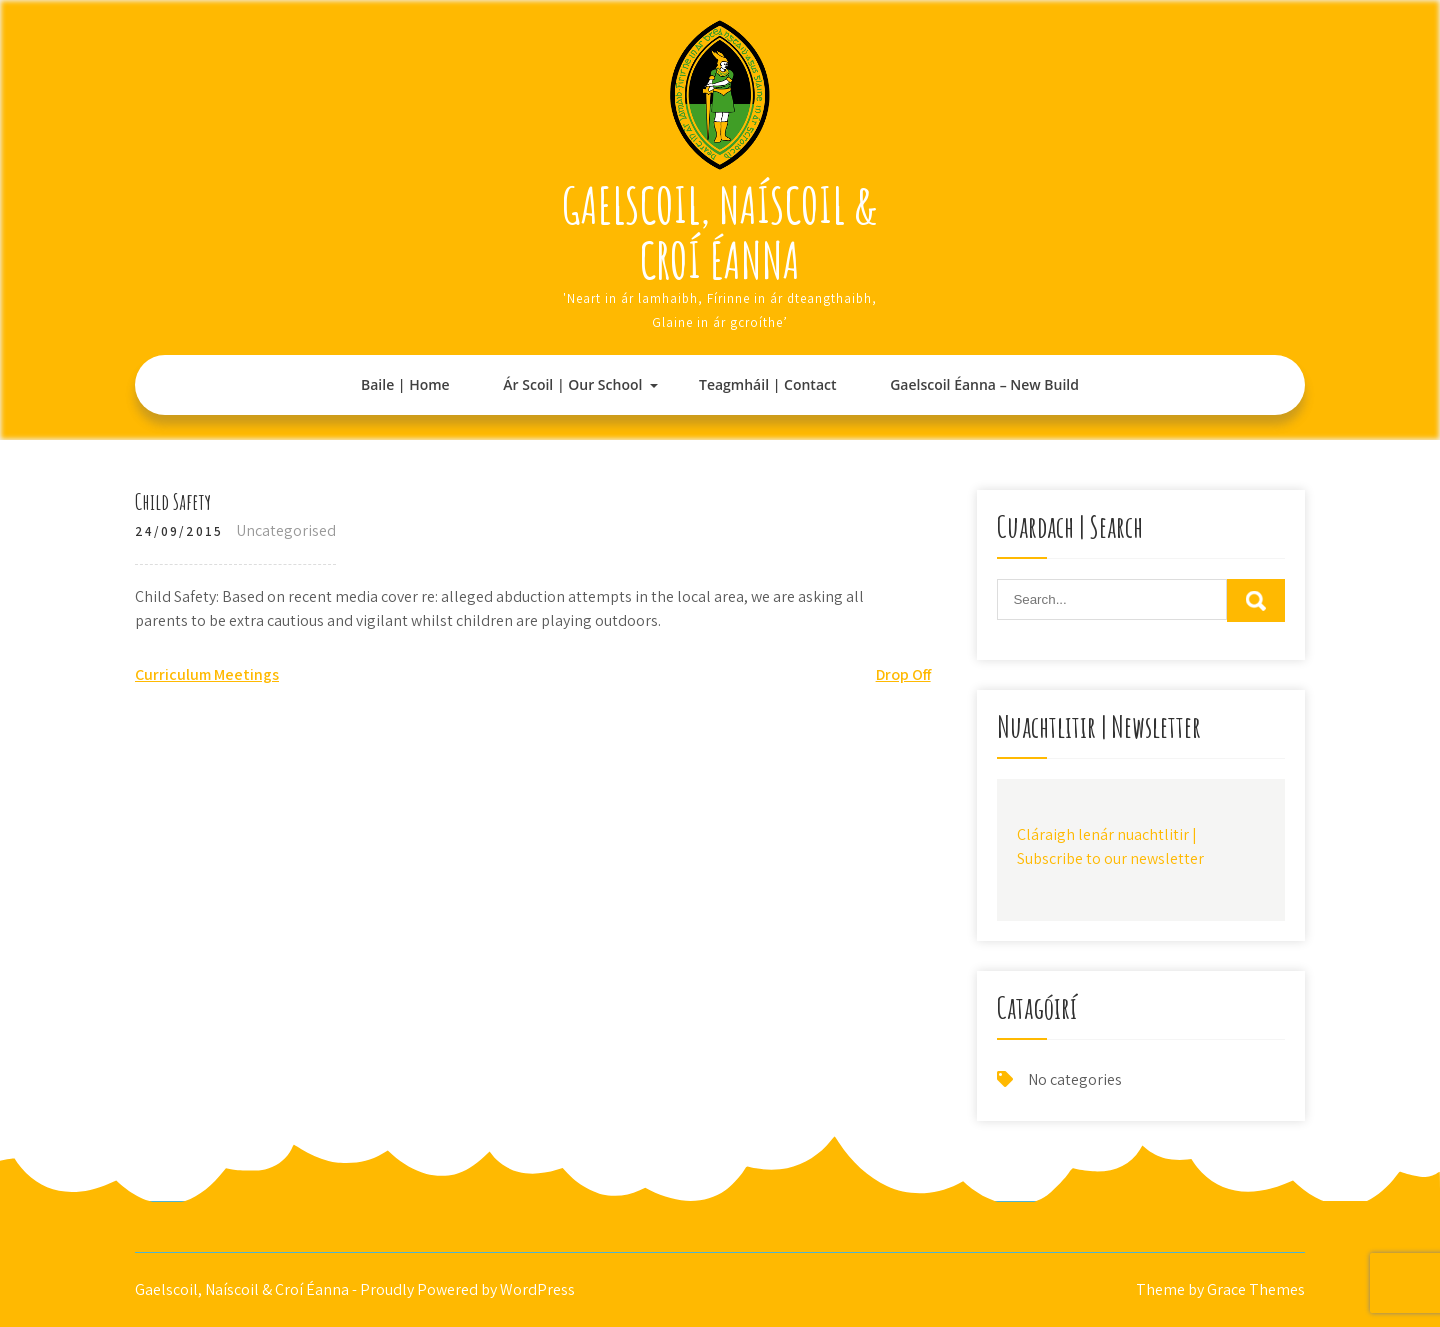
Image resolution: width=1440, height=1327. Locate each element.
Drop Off (903, 674)
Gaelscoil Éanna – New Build (984, 384)
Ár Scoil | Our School (572, 384)
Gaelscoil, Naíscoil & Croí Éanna (720, 232)
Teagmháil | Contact (767, 384)
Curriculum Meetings (207, 674)
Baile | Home (405, 384)
